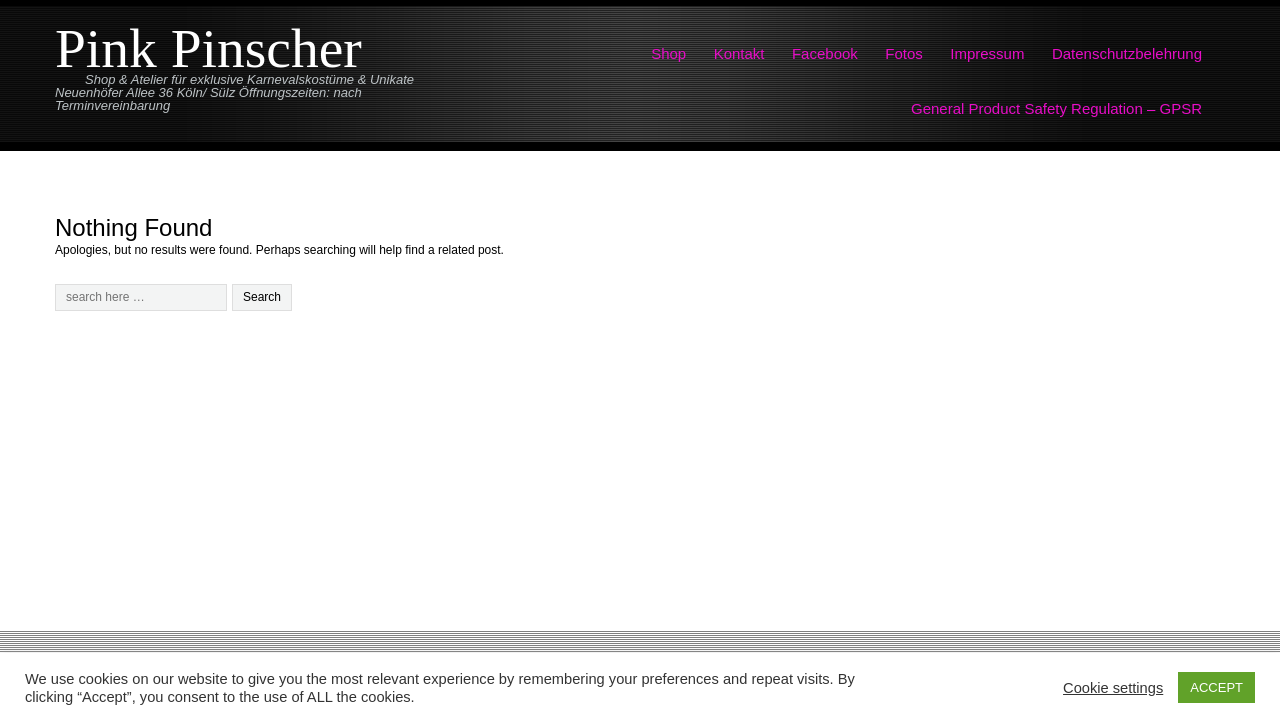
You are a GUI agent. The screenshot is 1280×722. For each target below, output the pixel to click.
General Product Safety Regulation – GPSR (1056, 108)
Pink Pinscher (208, 48)
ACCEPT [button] (1216, 687)
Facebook (825, 53)
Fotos (904, 53)
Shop (668, 53)
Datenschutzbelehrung (1127, 53)
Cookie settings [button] (1113, 688)
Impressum (987, 53)
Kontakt (739, 53)
